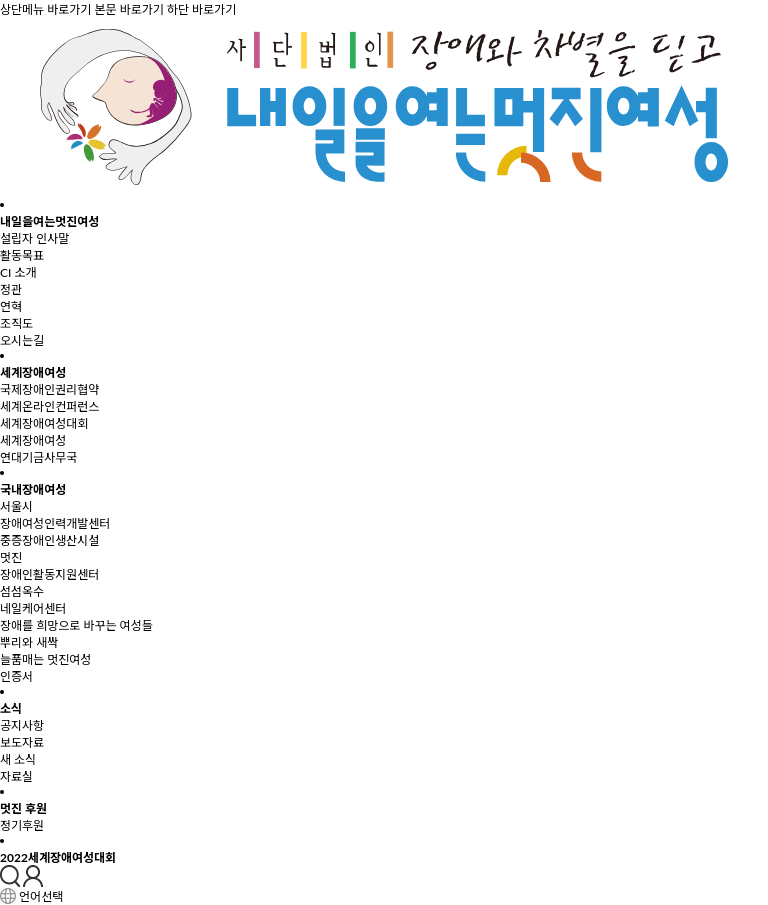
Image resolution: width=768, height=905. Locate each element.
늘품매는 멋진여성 (45, 659)
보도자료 (22, 742)
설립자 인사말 (34, 238)
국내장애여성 (33, 489)
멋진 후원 (23, 808)
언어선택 (41, 897)
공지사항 (22, 725)
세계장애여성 (33, 372)
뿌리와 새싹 (29, 642)
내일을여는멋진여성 (49, 221)
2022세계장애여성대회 (58, 857)
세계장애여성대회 (44, 423)
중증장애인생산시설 (49, 540)
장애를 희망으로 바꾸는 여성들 (76, 625)
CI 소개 (18, 272)
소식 (11, 708)
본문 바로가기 (128, 9)
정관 (11, 289)
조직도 (16, 323)
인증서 (16, 676)
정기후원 (22, 825)
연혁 (11, 306)
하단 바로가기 (201, 9)
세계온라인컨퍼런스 (49, 406)
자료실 (16, 776)
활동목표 (22, 255)
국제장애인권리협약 (49, 389)
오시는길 (22, 340)
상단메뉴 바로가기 (45, 9)
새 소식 (18, 759)
